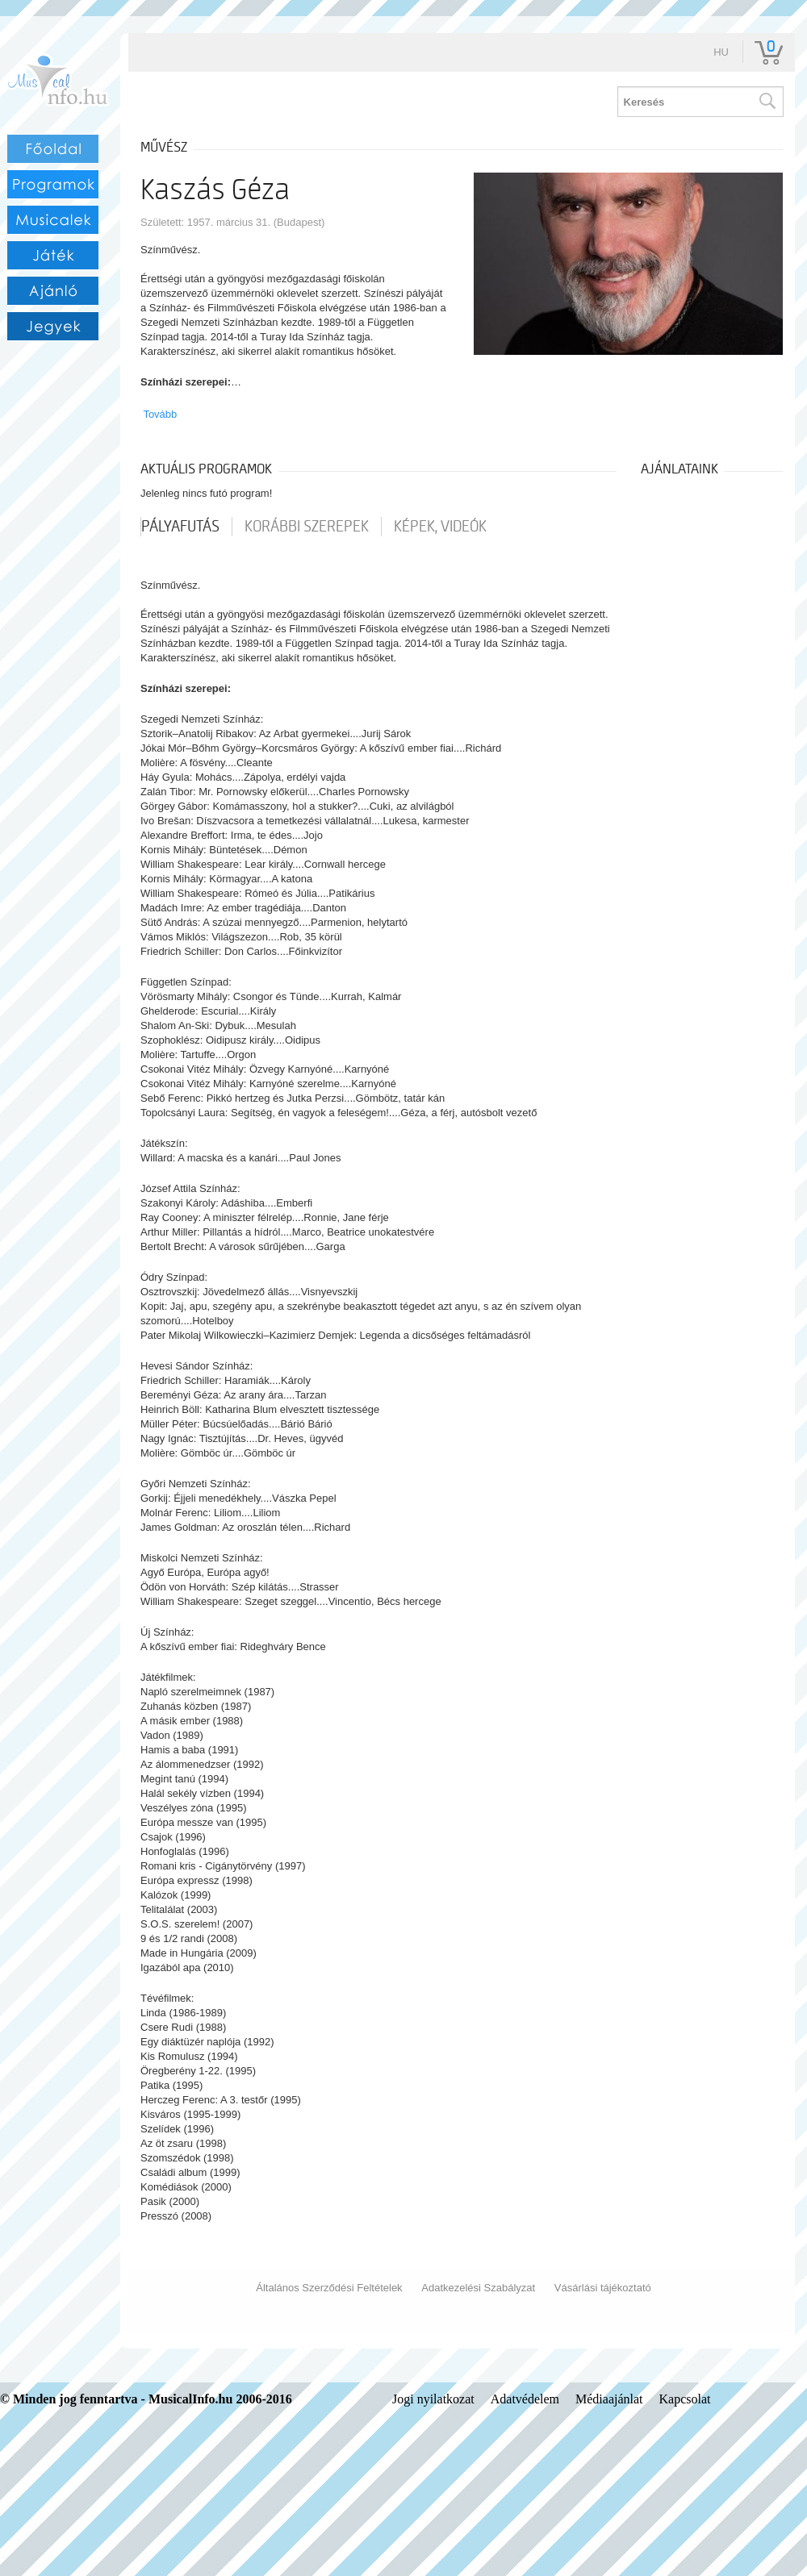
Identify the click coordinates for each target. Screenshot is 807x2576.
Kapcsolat (685, 2399)
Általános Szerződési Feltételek (329, 2288)
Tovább (160, 414)
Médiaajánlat (609, 2399)
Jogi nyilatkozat (433, 2399)
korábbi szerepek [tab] (307, 527)
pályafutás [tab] (180, 527)
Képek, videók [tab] (440, 527)
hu (721, 52)
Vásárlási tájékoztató (602, 2288)
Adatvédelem (525, 2399)
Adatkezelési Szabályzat (478, 2288)
